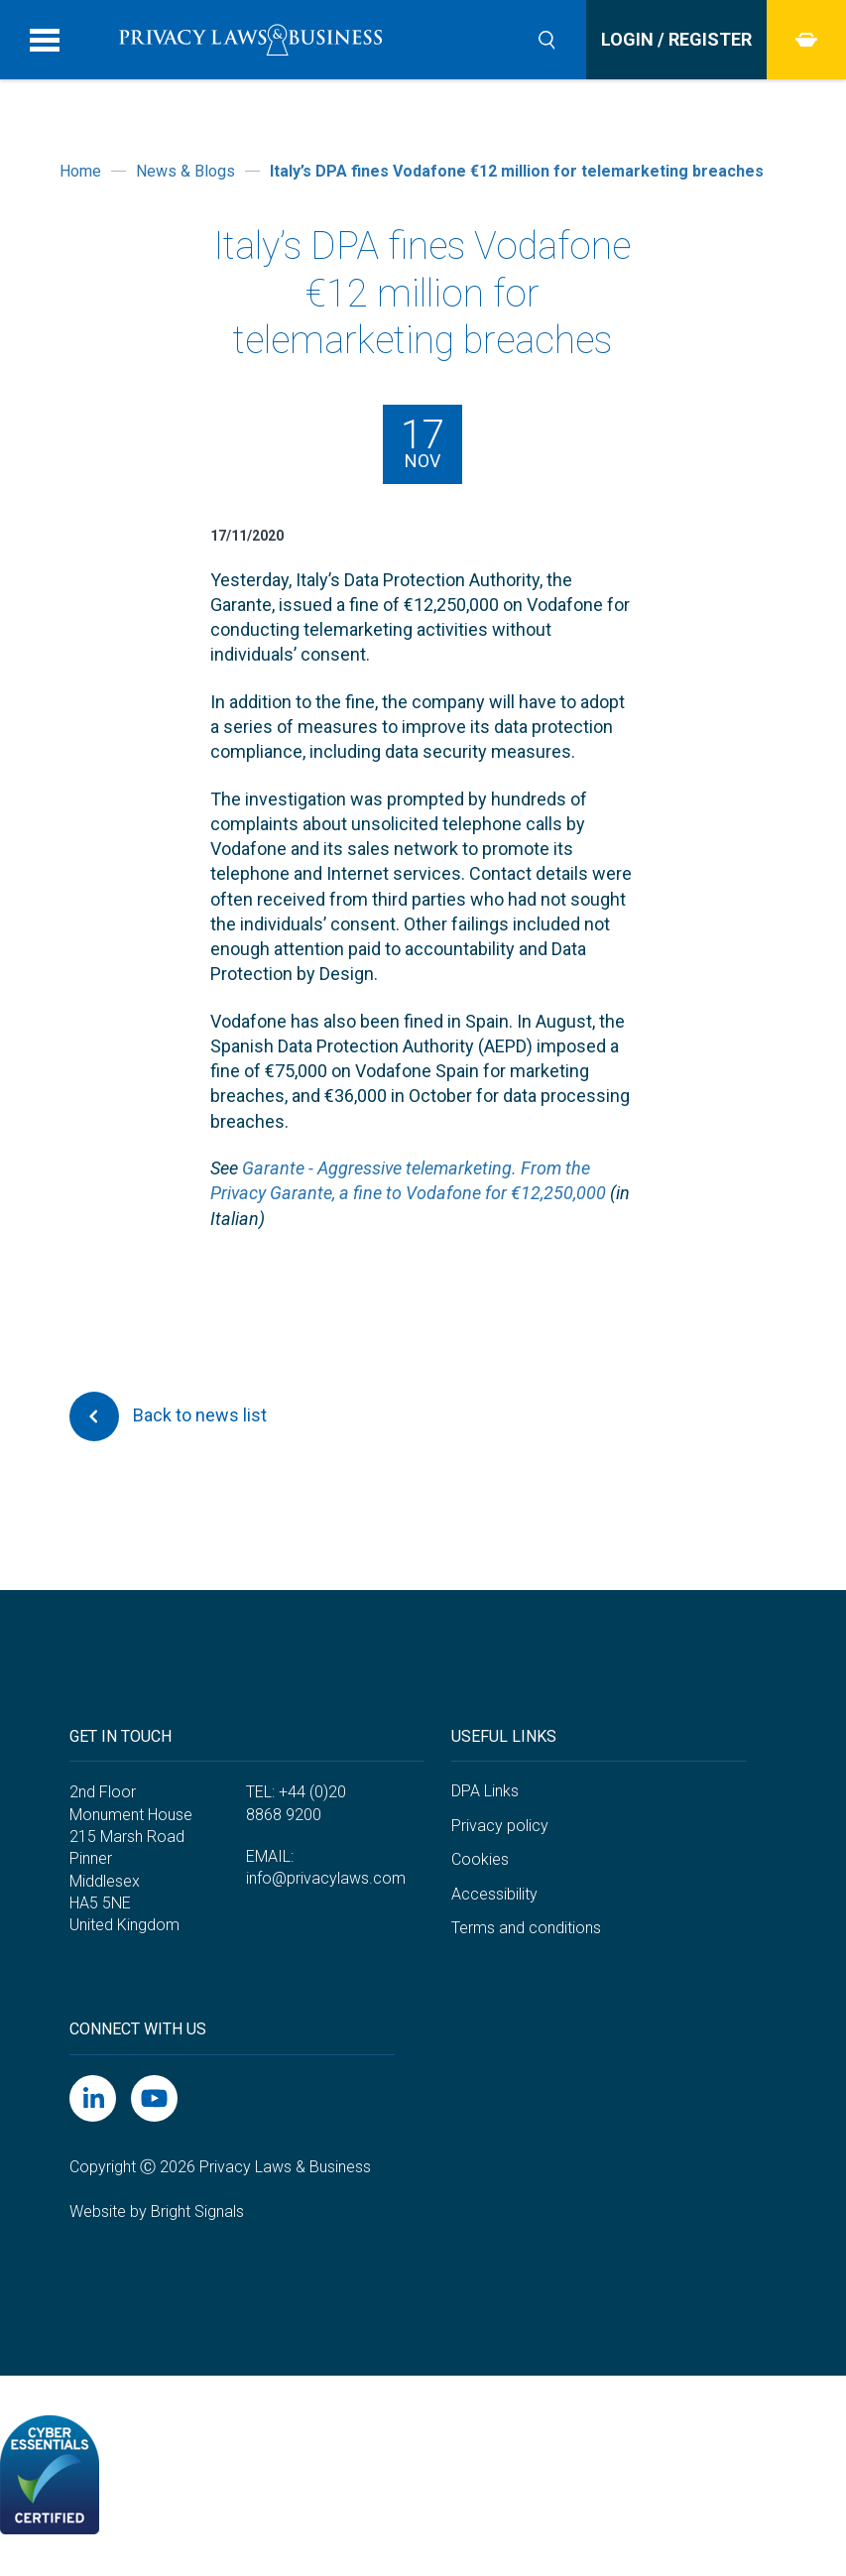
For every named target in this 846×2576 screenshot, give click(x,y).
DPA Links (485, 1790)
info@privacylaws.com (326, 1878)
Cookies (480, 1859)
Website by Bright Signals (156, 2211)
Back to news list (168, 1416)
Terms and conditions (526, 1927)
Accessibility (494, 1894)
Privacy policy (499, 1825)
